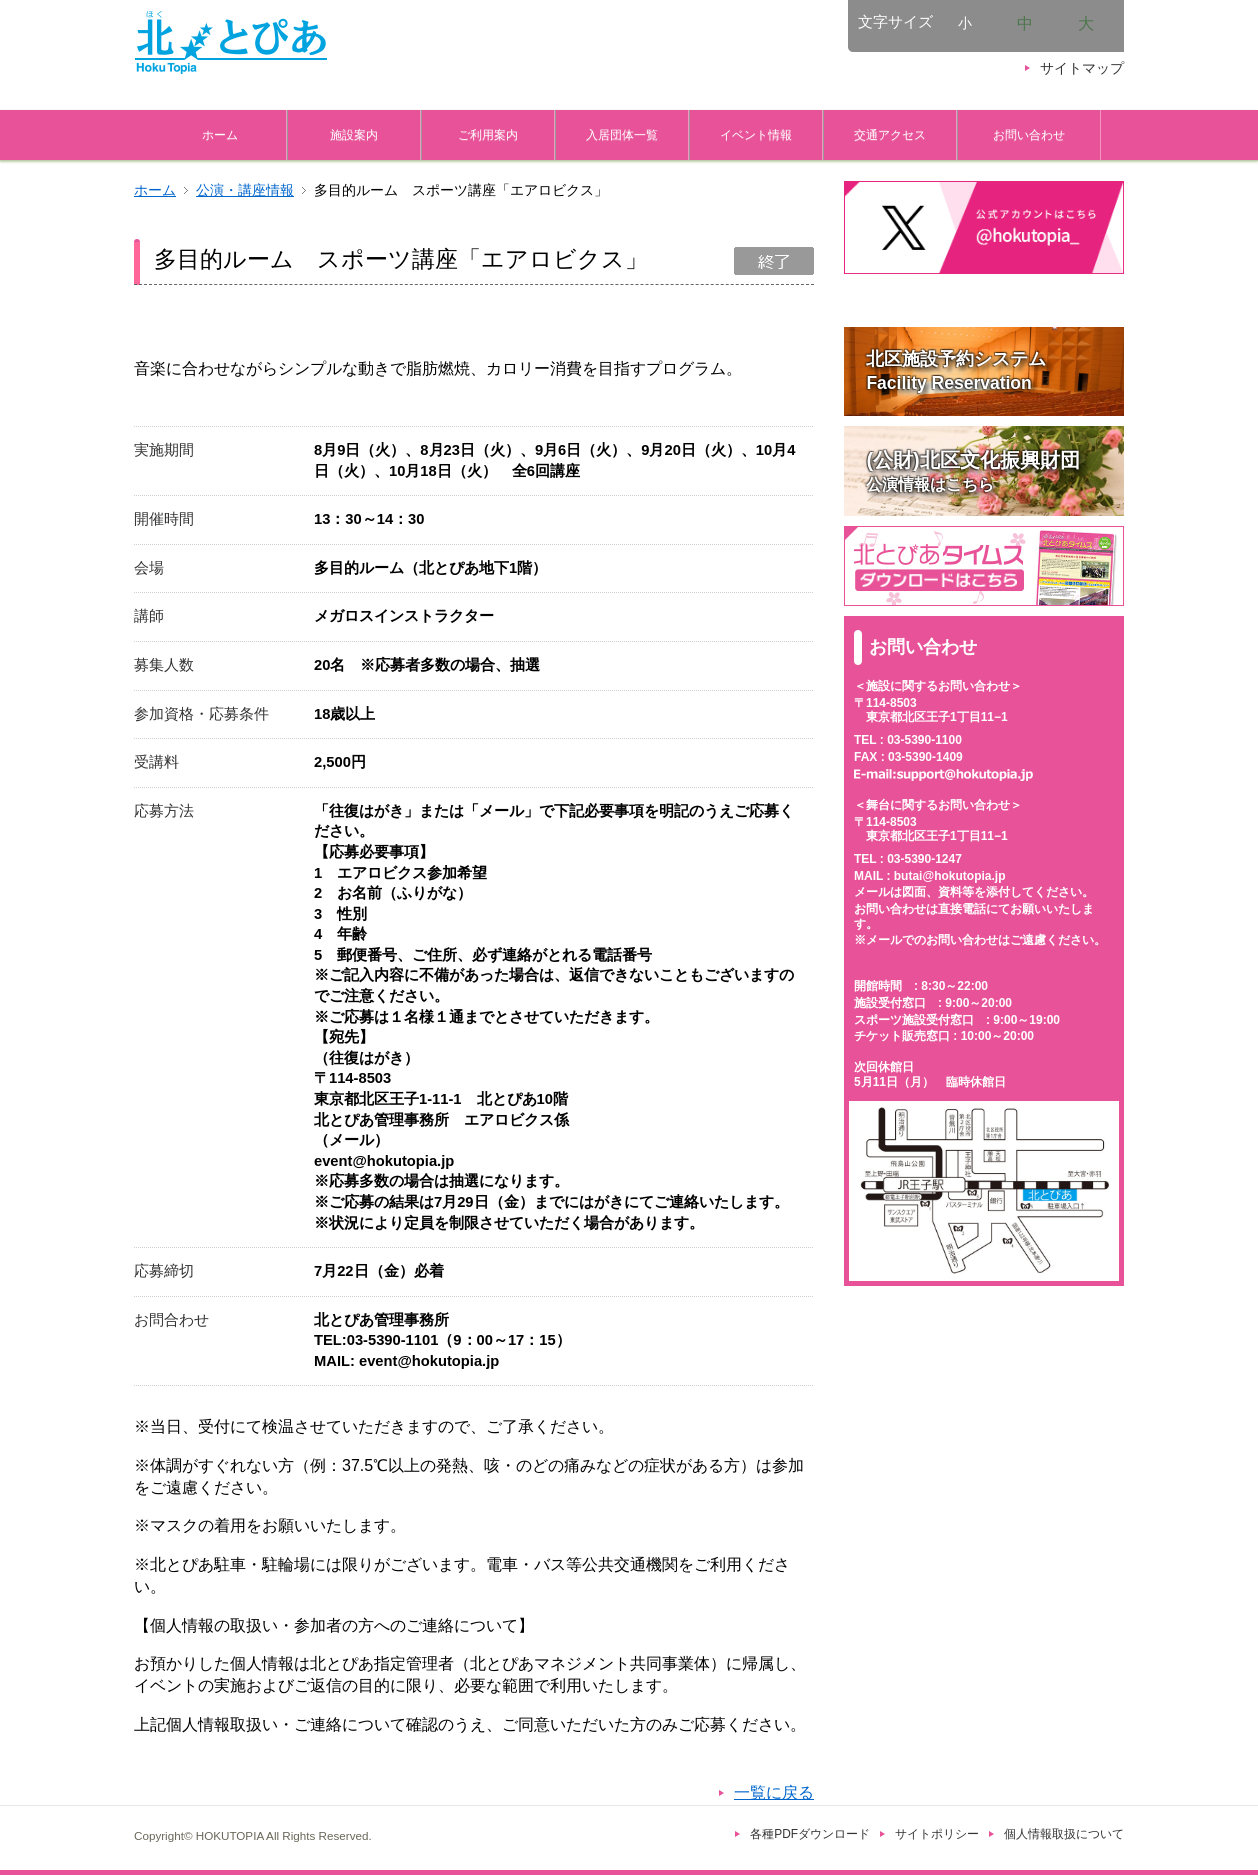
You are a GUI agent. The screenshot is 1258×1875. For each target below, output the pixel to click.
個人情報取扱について (1064, 1834)
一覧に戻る (774, 1792)
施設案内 (354, 134)
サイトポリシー (937, 1834)
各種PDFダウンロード (810, 1834)
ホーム (220, 134)
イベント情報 (756, 134)
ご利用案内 (488, 134)
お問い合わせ (1029, 134)
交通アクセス (890, 134)
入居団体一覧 (622, 134)
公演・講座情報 (245, 190)
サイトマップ (1082, 68)
